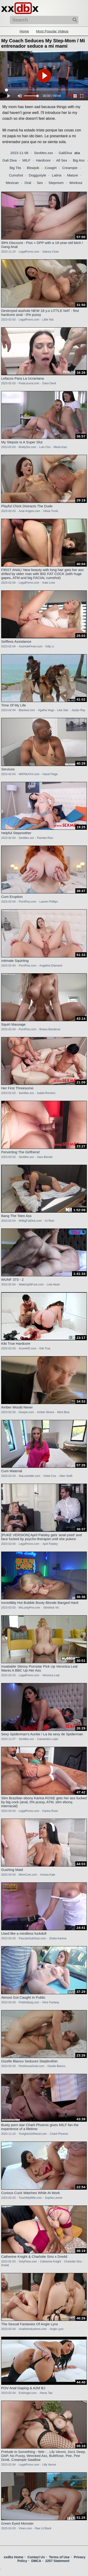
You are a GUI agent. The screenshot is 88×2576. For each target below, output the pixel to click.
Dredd (5, 2265)
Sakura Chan (50, 251)
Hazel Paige (50, 774)
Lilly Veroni (49, 2464)
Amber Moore (45, 1412)
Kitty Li (50, 646)
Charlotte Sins (73, 2261)
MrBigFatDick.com (30, 1220)
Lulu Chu (44, 447)
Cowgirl (51, 168)
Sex (40, 183)
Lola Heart (53, 1284)
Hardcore (43, 160)
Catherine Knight (50, 2261)
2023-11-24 (8, 251)
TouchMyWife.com (30, 2197)
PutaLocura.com (29, 383)
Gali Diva (9, 160)
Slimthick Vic (51, 1607)
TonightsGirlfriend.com (33, 2133)
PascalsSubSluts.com (32, 1938)
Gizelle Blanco (56, 2066)
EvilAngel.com (28, 2393)
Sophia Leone (53, 2197)
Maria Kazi (60, 447)
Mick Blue (63, 1412)
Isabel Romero (46, 1093)
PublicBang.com (29, 2002)
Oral (27, 183)
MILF (26, 160)
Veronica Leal (50, 1675)
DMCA (36, 2561)
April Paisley (50, 1544)
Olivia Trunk (50, 511)
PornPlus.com (27, 901)
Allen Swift (65, 1476)
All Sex (61, 160)
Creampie (69, 168)
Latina (56, 175)
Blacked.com (27, 710)
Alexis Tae (46, 2393)
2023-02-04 (8, 582)
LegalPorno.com (29, 251)
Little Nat (47, 319)
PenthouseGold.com (31, 2066)
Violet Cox (49, 1476)
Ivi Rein (49, 1220)
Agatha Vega (46, 710)
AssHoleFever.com (30, 646)
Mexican (12, 183)
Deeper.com (26, 1412)
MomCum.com (28, 1874)
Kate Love (48, 582)
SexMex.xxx (43, 153)
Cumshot (16, 175)
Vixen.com (25, 2528)
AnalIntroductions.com (33, 2329)
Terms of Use (59, 2557)
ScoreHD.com (27, 1348)
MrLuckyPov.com (29, 1607)
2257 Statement (57, 2561)
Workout (75, 183)
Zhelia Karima (57, 1938)
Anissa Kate (47, 1874)
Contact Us (36, 2557)
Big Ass (78, 160)
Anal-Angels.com (29, 511)
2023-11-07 (8, 1739)
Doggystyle (37, 175)
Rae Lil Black (43, 2528)
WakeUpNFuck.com (31, 1284)
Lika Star (62, 710)
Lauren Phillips (48, 901)
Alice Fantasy (50, 2002)
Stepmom (56, 183)
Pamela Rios (45, 838)
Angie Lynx (57, 2329)
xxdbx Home (13, 2557)
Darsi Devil (49, 383)
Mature (72, 175)
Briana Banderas (49, 1029)
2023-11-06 (19, 153)
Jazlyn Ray (78, 710)
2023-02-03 (8, 319)
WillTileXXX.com (29, 774)
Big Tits (15, 168)
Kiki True (44, 1348)
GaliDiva (65, 153)
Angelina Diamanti (50, 965)
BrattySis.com (27, 447)
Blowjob (33, 168)
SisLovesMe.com (29, 1476)
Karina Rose (50, 1811)
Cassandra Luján (47, 1739)
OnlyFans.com (28, 2261)
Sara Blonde (45, 1157)
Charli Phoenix (59, 2133)
